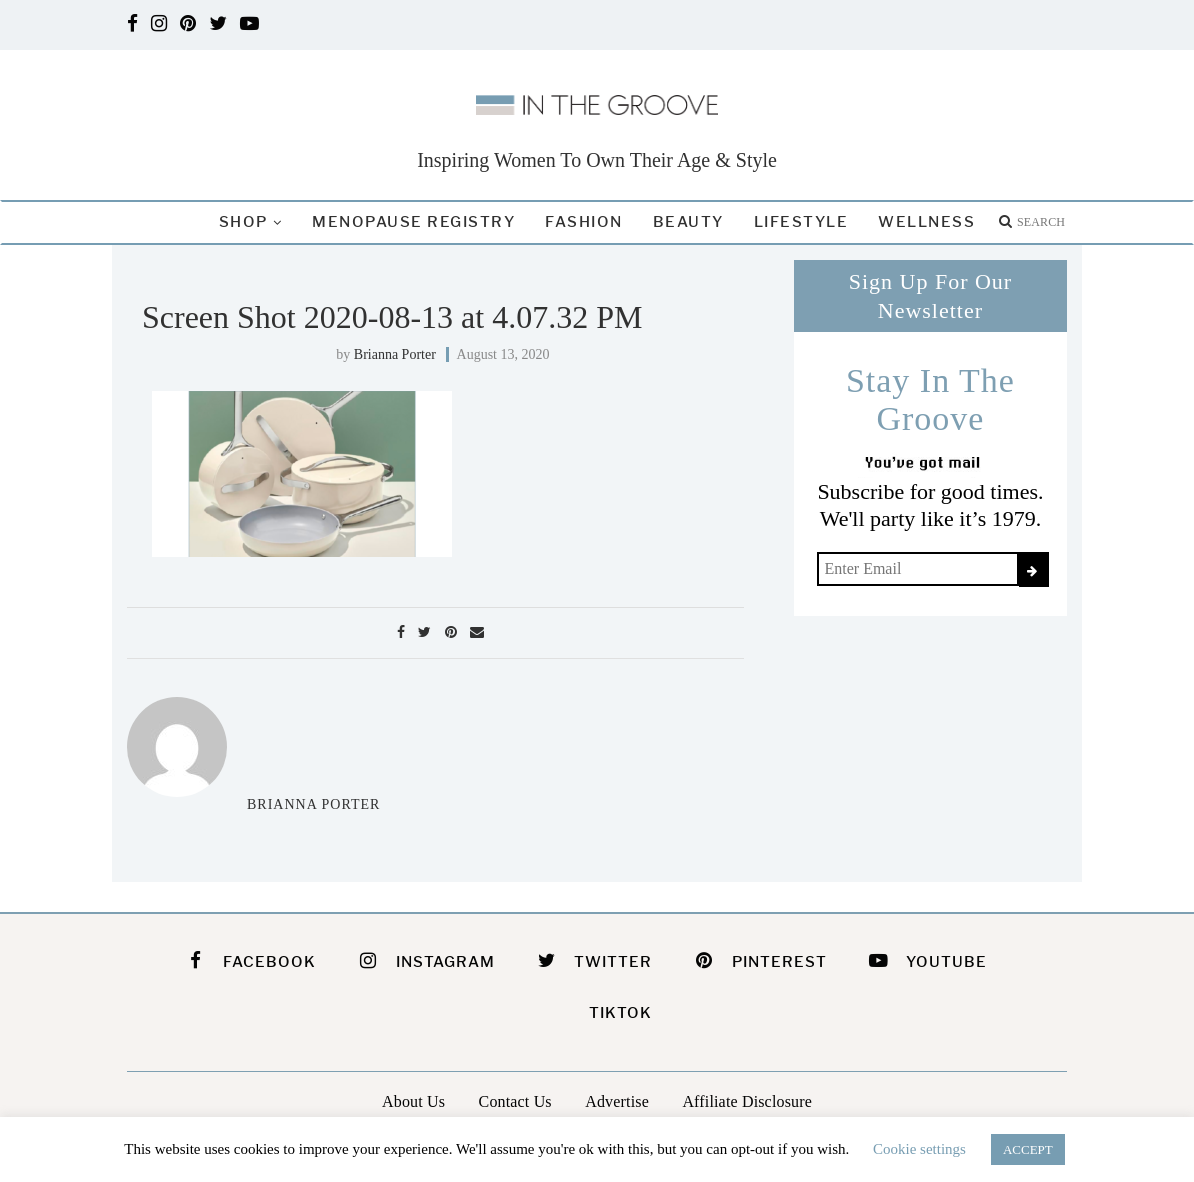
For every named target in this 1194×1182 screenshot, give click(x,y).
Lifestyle (801, 222)
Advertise (617, 1101)
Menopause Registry (413, 222)
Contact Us (515, 1101)
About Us (413, 1101)
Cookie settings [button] (919, 1149)
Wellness (926, 222)
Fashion (584, 222)
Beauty (688, 222)
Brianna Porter (395, 354)
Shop (243, 222)
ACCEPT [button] (1028, 1149)
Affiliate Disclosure (747, 1101)
